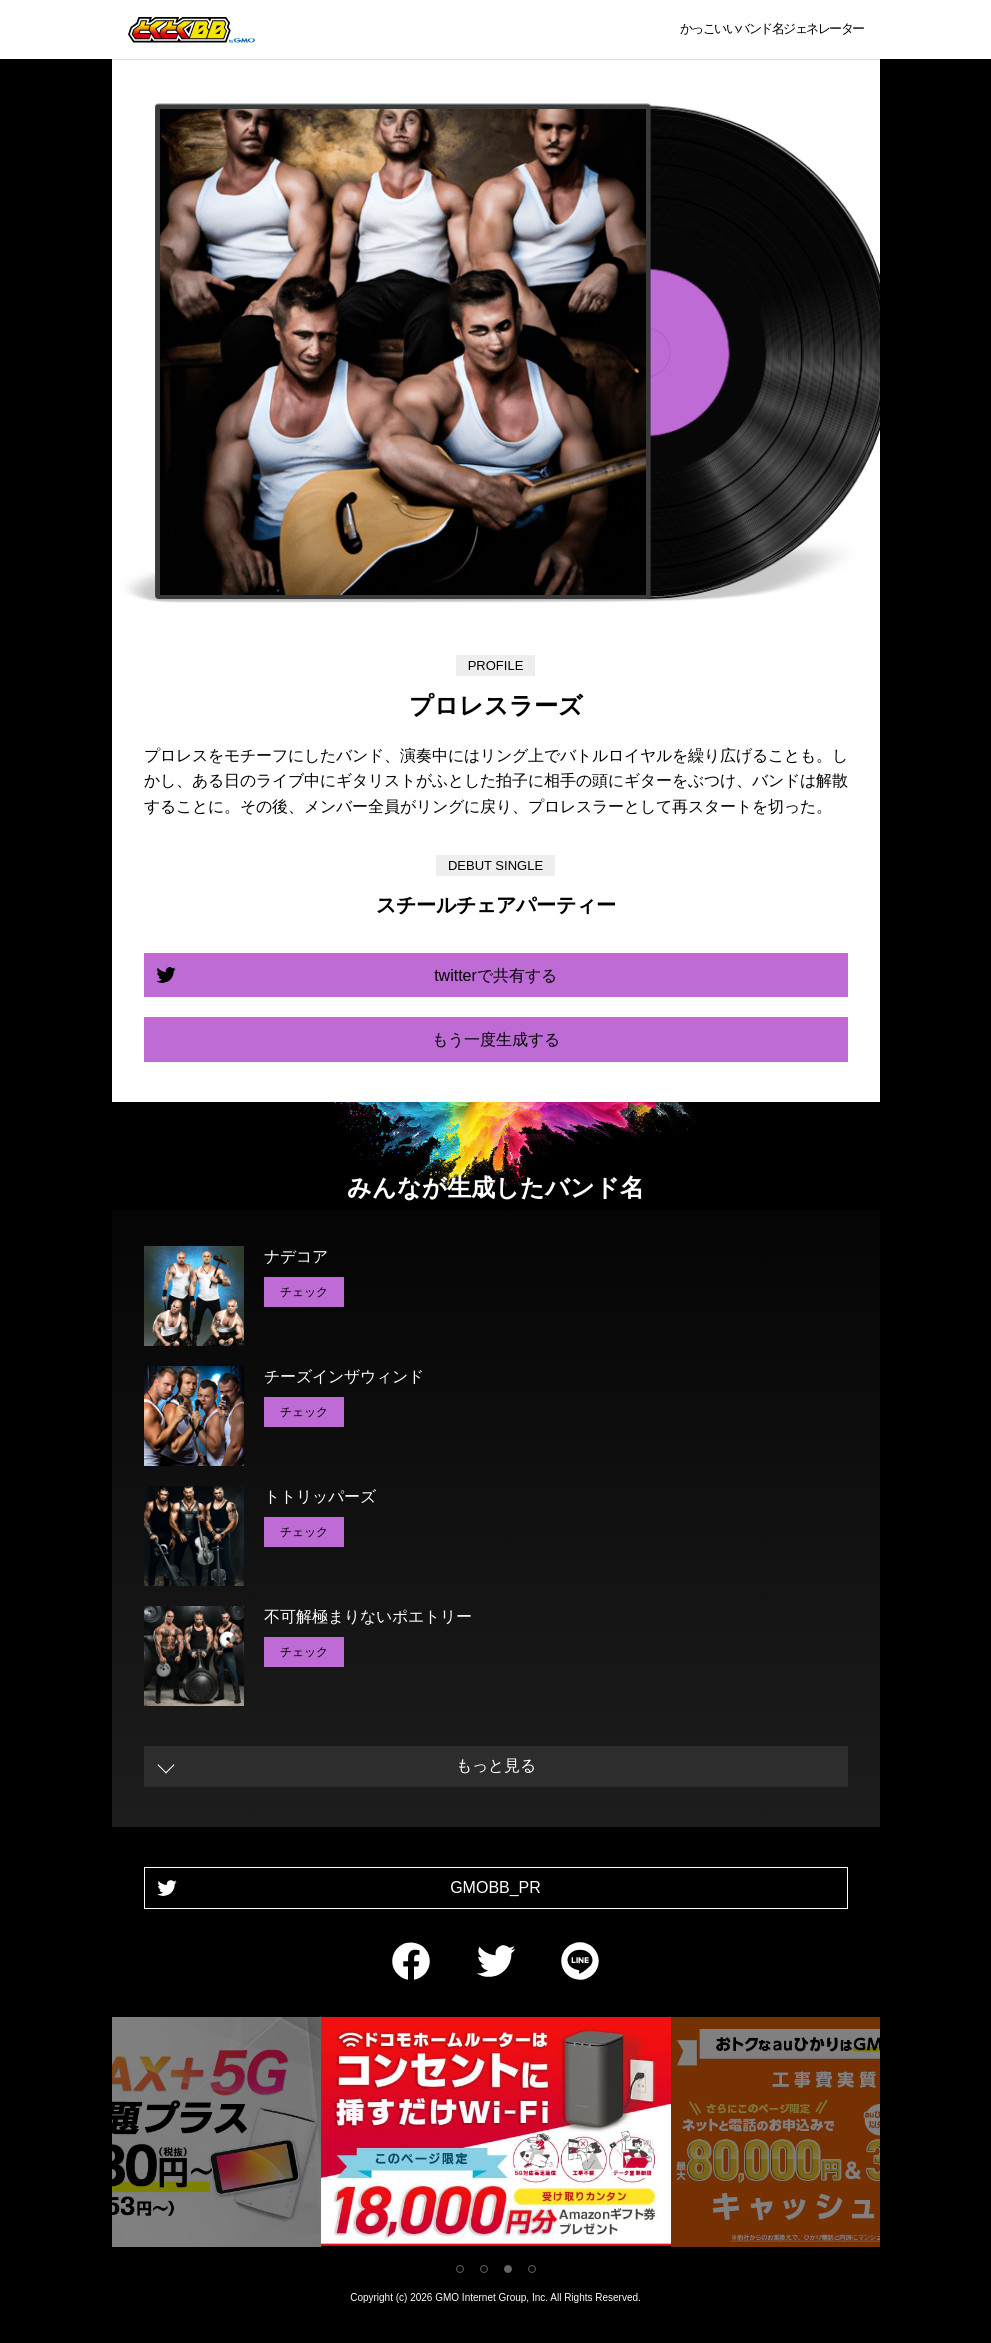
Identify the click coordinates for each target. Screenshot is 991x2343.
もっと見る (496, 1765)
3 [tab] (508, 2269)
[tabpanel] (496, 2135)
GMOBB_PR (495, 1887)
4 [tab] (532, 2269)
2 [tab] (484, 2269)
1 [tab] (460, 2269)
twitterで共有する (495, 975)
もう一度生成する (496, 1039)
